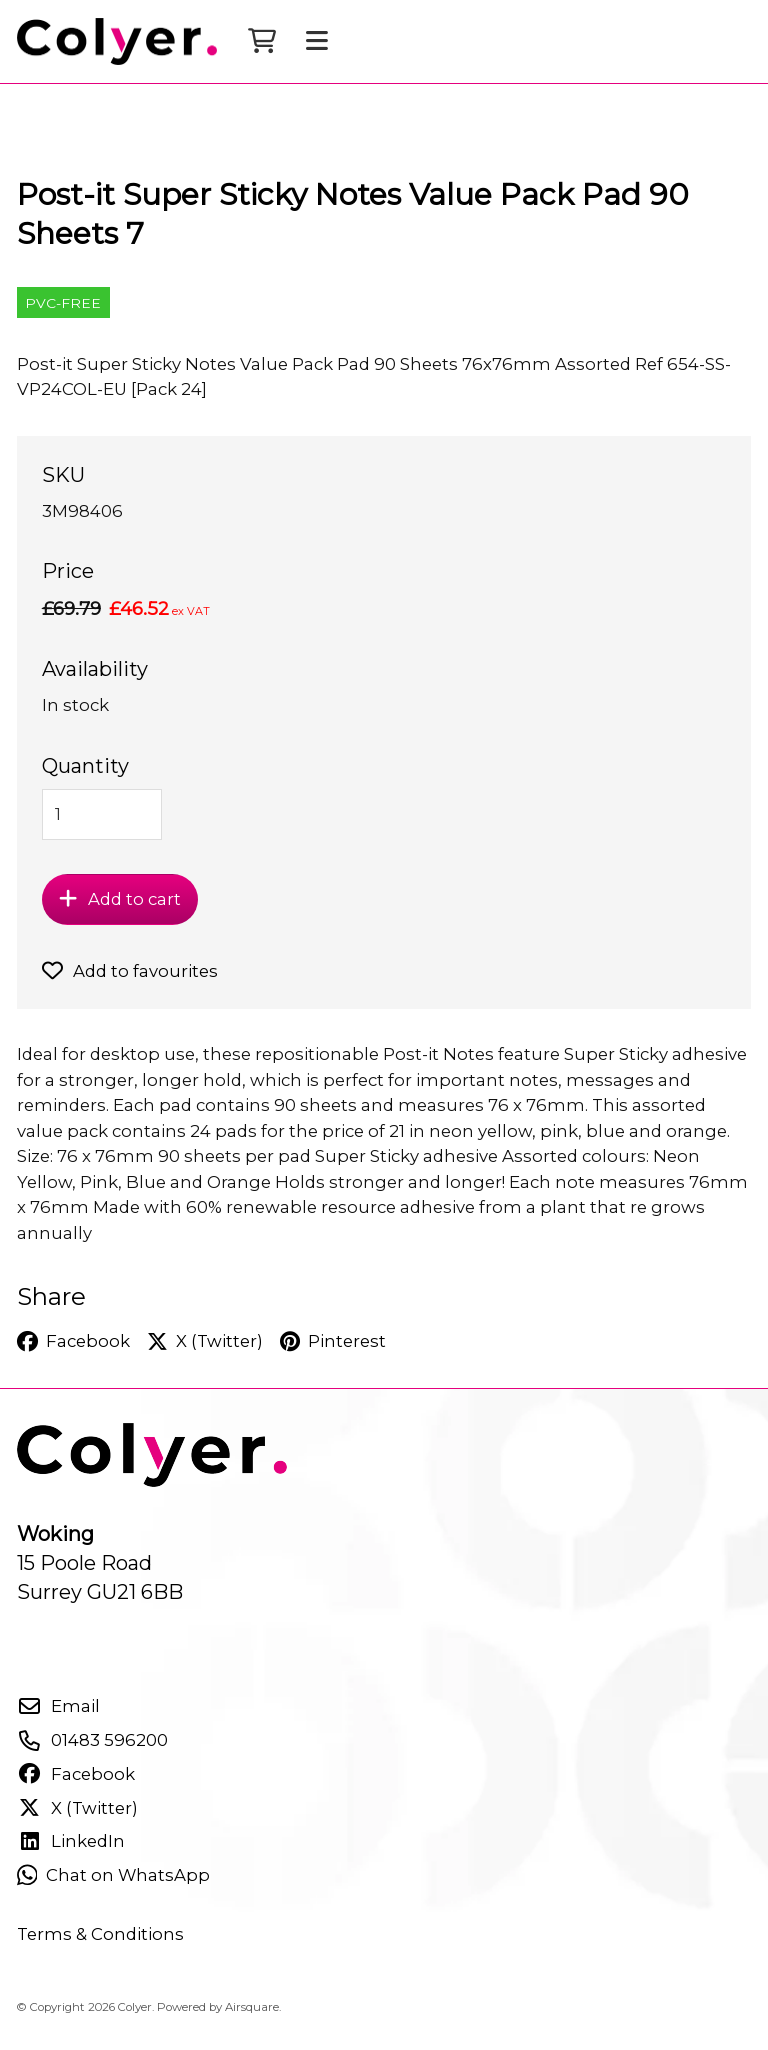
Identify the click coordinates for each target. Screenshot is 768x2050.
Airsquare (252, 2023)
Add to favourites (130, 987)
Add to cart (119, 915)
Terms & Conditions (100, 1950)
